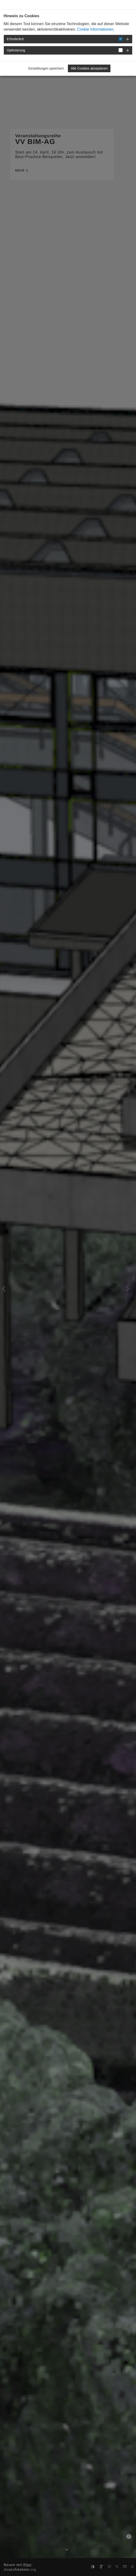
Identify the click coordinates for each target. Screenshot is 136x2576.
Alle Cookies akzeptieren (89, 68)
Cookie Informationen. (96, 29)
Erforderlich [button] (15, 39)
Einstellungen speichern (46, 68)
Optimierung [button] (16, 50)
